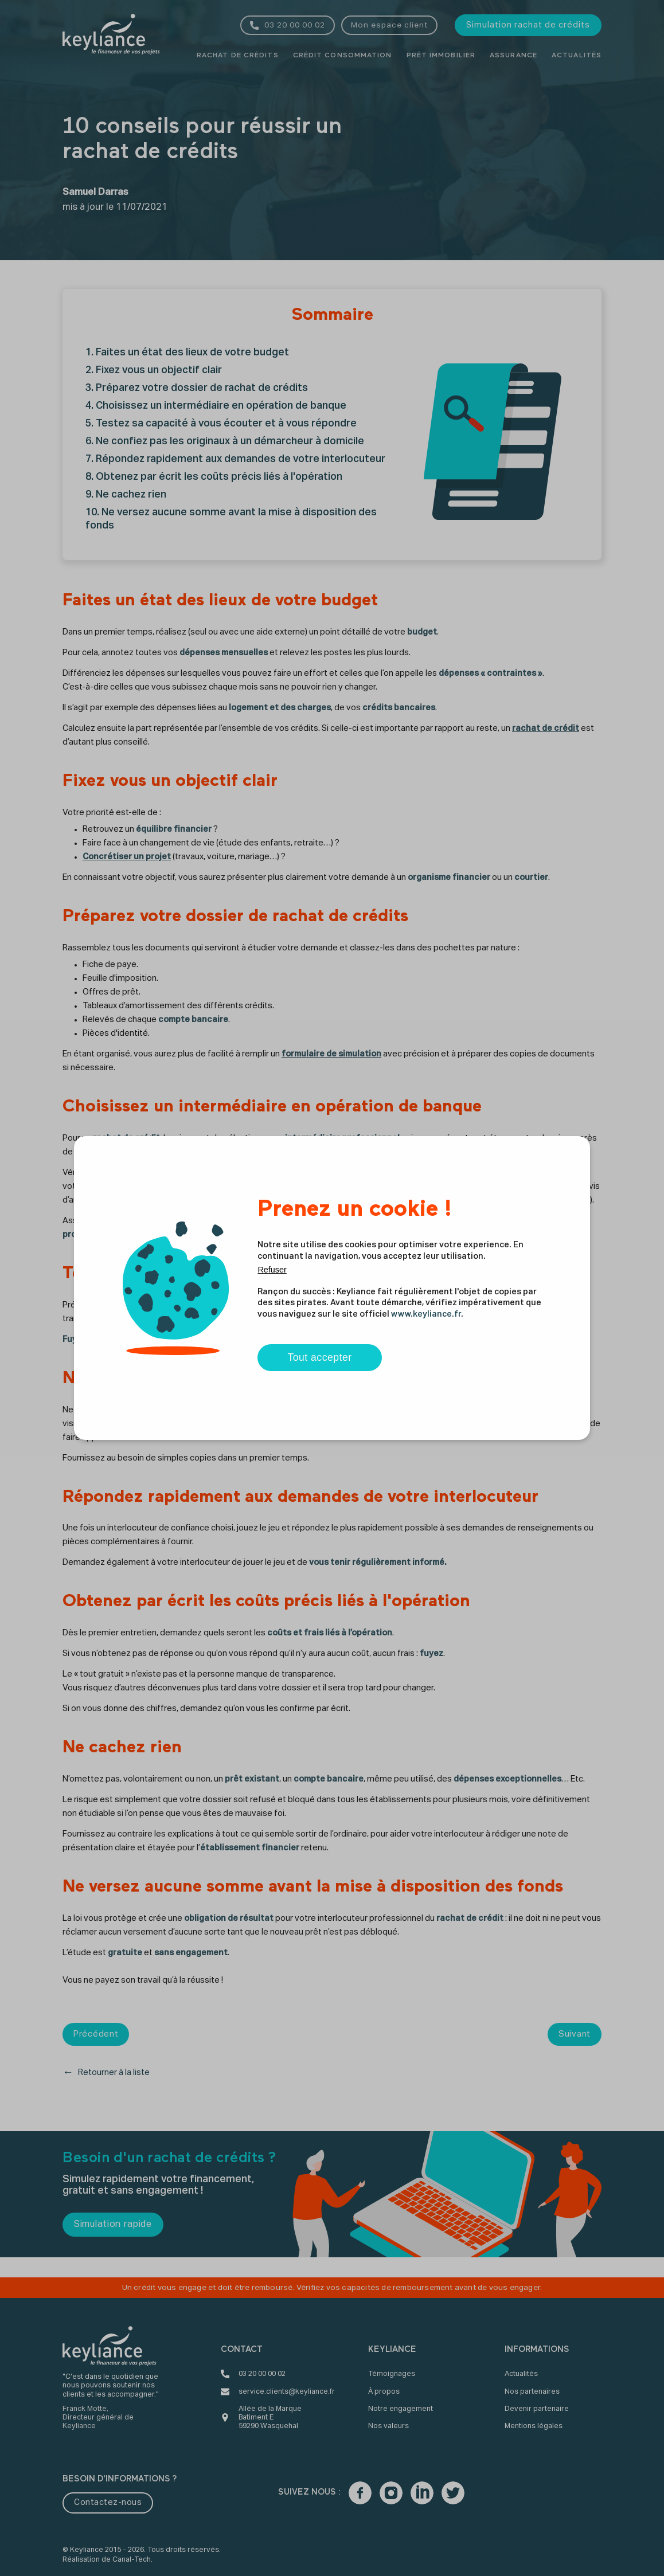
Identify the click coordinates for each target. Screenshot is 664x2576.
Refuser (271, 1269)
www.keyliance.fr (426, 1314)
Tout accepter (319, 1357)
